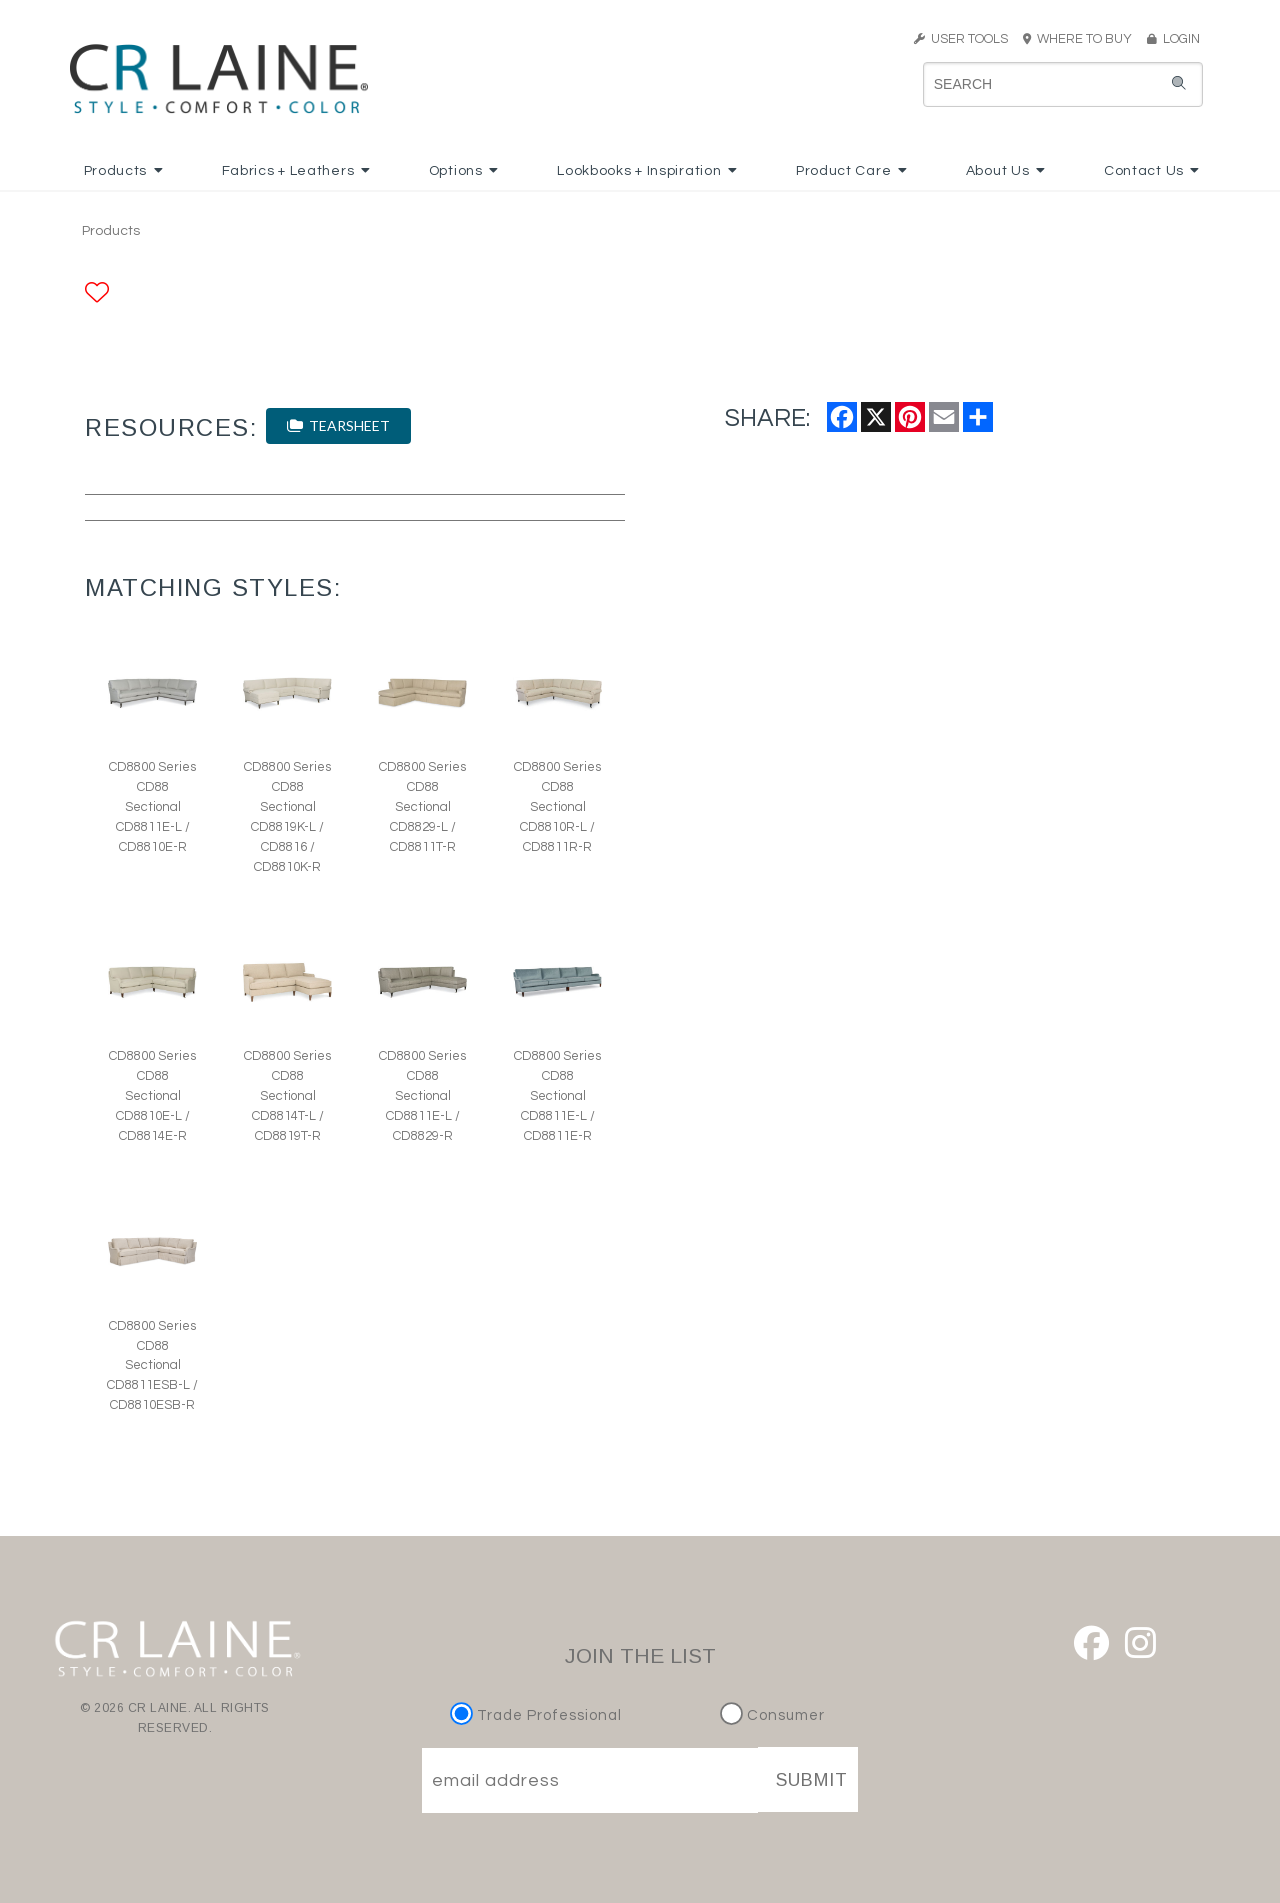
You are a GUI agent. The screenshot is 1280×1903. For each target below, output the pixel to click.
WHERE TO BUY (1083, 39)
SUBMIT (812, 1780)
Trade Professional (538, 1715)
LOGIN (1173, 39)
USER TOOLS (961, 39)
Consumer (772, 1715)
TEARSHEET (338, 425)
